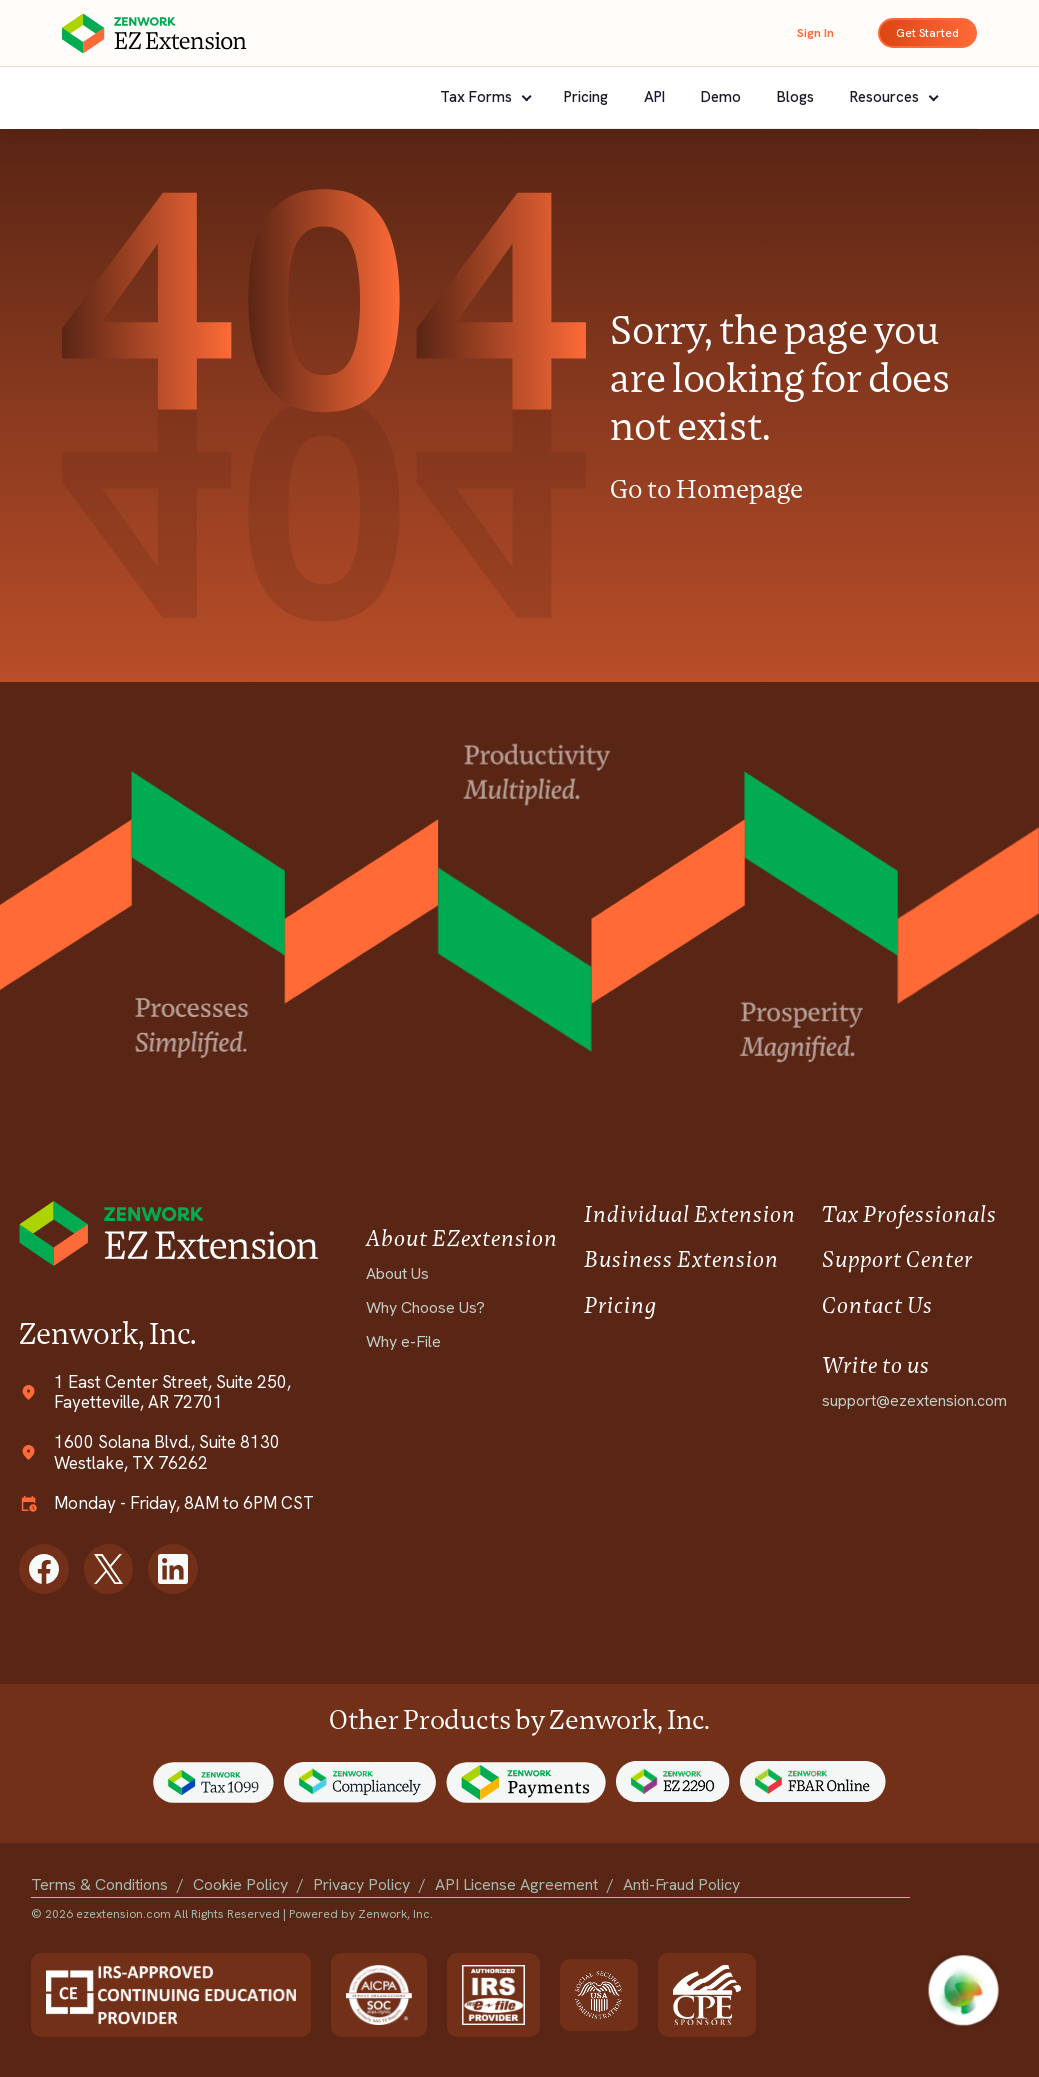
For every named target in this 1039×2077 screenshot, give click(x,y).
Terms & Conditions (99, 1884)
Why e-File (403, 1341)
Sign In (815, 33)
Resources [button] (886, 97)
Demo (721, 97)
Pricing (586, 97)
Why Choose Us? (425, 1307)
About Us (397, 1273)
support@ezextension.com (914, 1400)
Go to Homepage (706, 489)
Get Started (927, 33)
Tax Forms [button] (478, 97)
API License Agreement (516, 1884)
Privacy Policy (361, 1884)
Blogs (795, 97)
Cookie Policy (240, 1884)
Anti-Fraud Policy (681, 1884)
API (654, 97)
